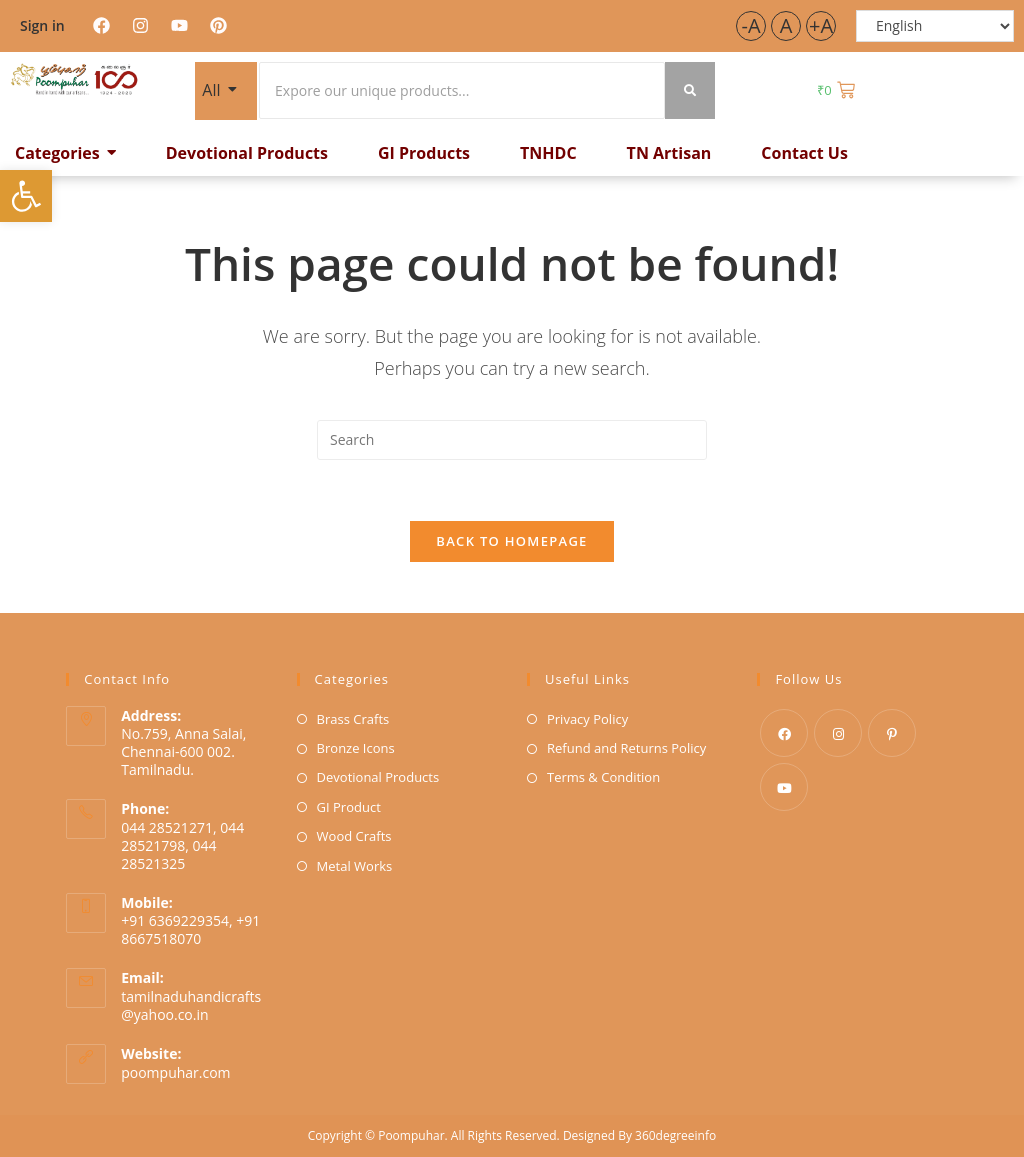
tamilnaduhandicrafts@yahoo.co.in (191, 1005)
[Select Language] (935, 26)
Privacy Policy (587, 719)
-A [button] (750, 25)
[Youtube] (784, 787)
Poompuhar (411, 1135)
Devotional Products (378, 777)
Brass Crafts (353, 719)
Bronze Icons (356, 748)
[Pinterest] (892, 733)
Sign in (42, 25)
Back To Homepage (511, 541)
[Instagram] (838, 733)
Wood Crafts (354, 836)
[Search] (462, 90)
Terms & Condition (603, 777)
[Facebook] (784, 733)
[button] (26, 196)
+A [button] (821, 25)
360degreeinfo (675, 1135)
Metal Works (355, 866)
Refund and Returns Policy (626, 748)
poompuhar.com (175, 1072)
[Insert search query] (512, 440)
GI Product (349, 807)
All (214, 89)
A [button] (786, 25)
